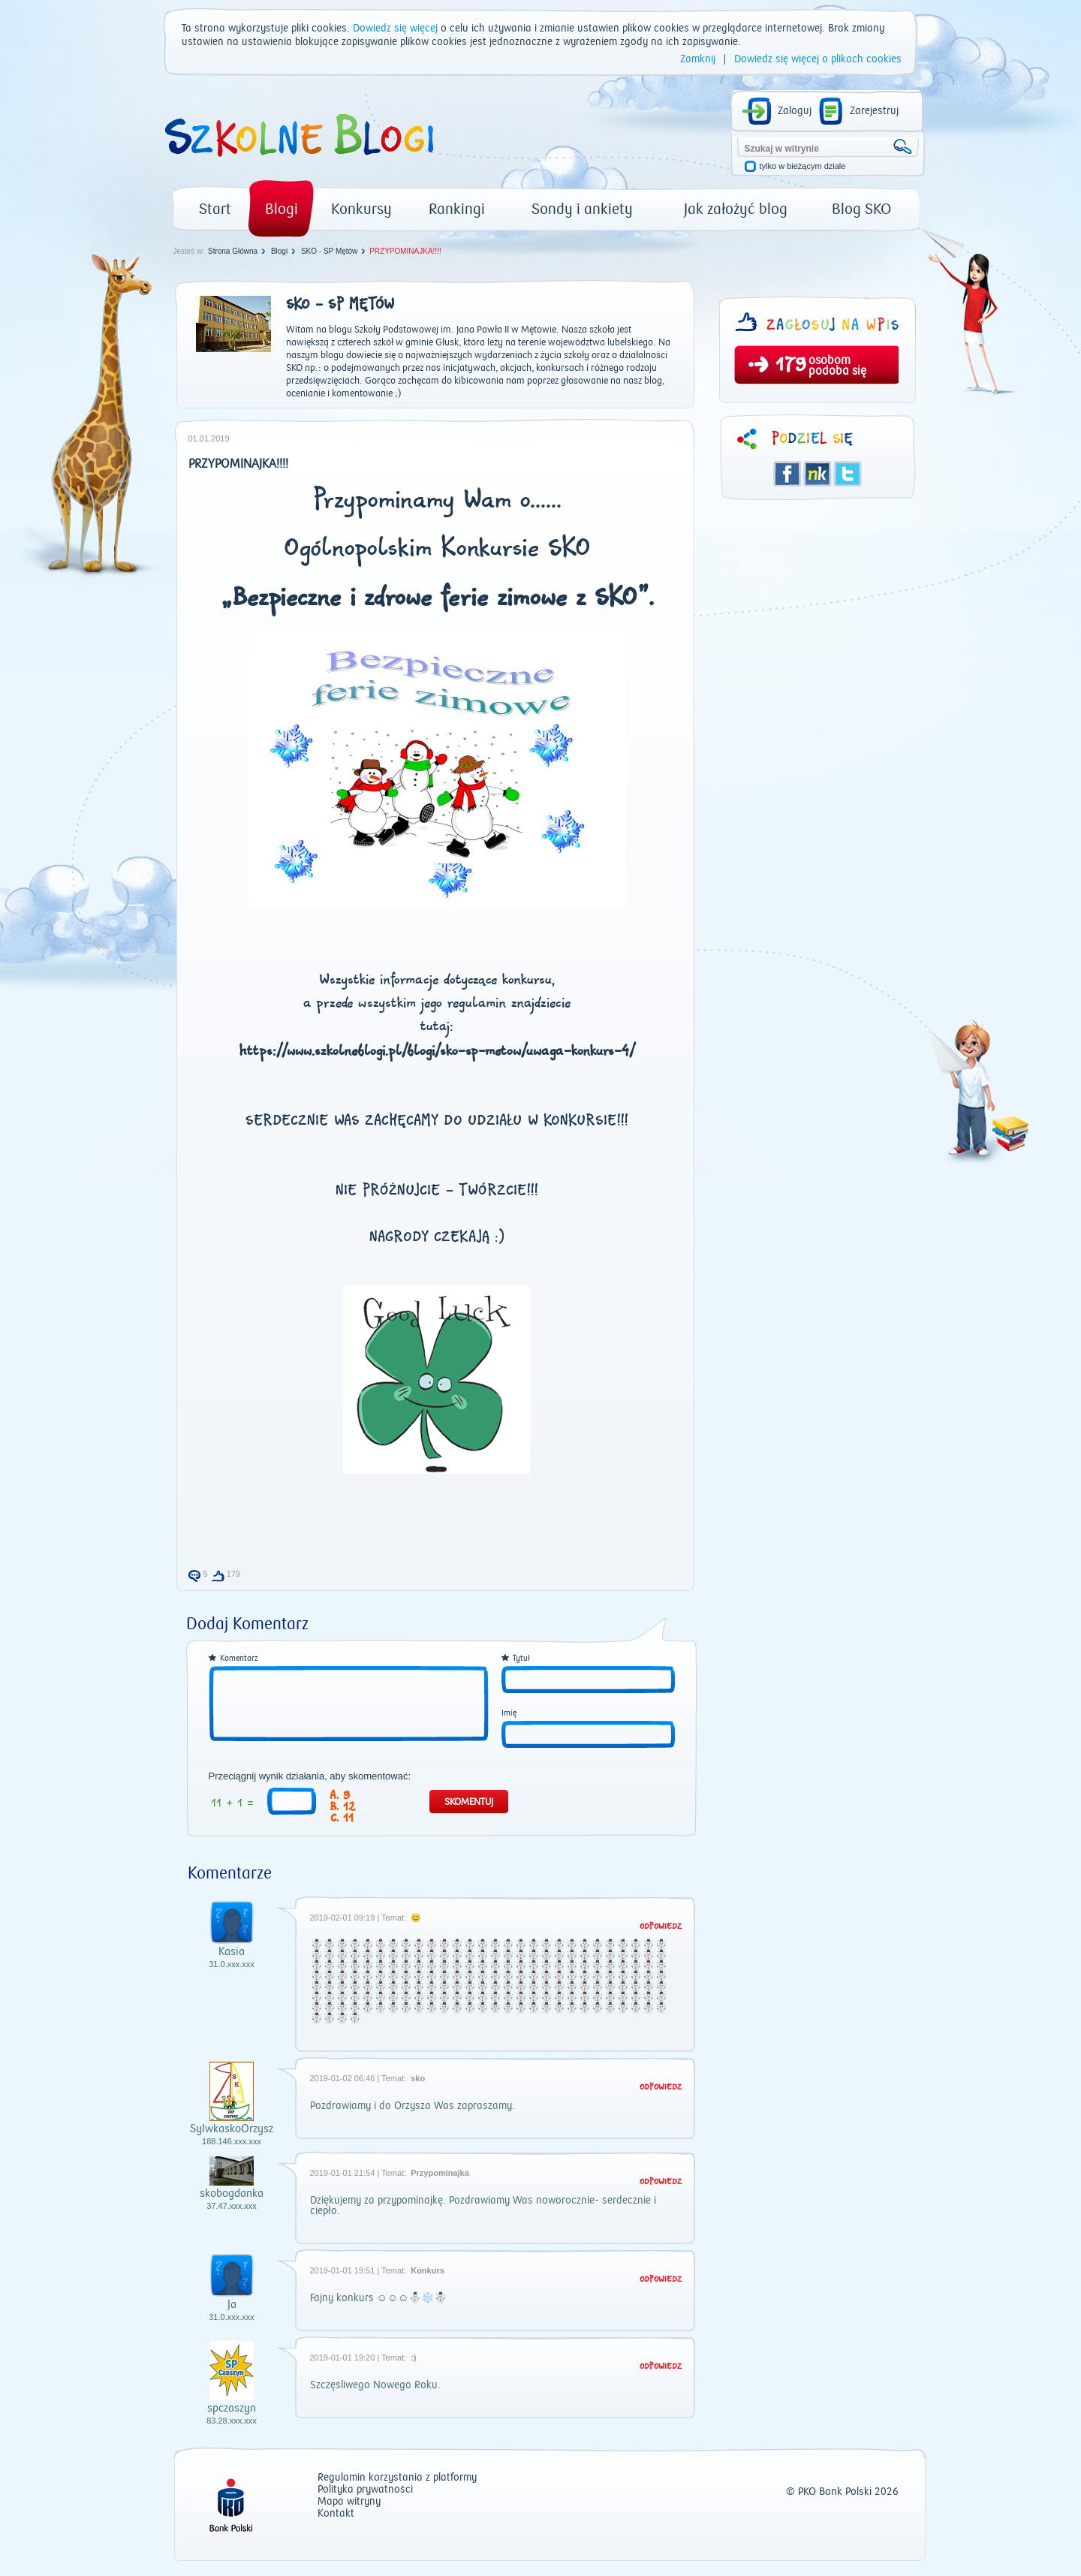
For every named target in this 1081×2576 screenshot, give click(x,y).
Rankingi (457, 209)
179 (790, 366)
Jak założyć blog (735, 209)
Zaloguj (795, 111)
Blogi (281, 209)
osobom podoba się (837, 366)
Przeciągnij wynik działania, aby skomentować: (310, 1776)
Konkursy (361, 209)
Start (215, 209)
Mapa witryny (349, 2502)
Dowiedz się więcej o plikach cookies (818, 59)
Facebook (787, 474)
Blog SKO (861, 209)
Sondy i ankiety (582, 209)
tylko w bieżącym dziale (803, 166)
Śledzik (817, 474)
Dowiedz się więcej (395, 29)
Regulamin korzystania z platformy (397, 2478)
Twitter (847, 474)
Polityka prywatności (365, 2490)
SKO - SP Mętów (329, 251)
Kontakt (336, 2514)
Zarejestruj (874, 111)
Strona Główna (232, 251)
